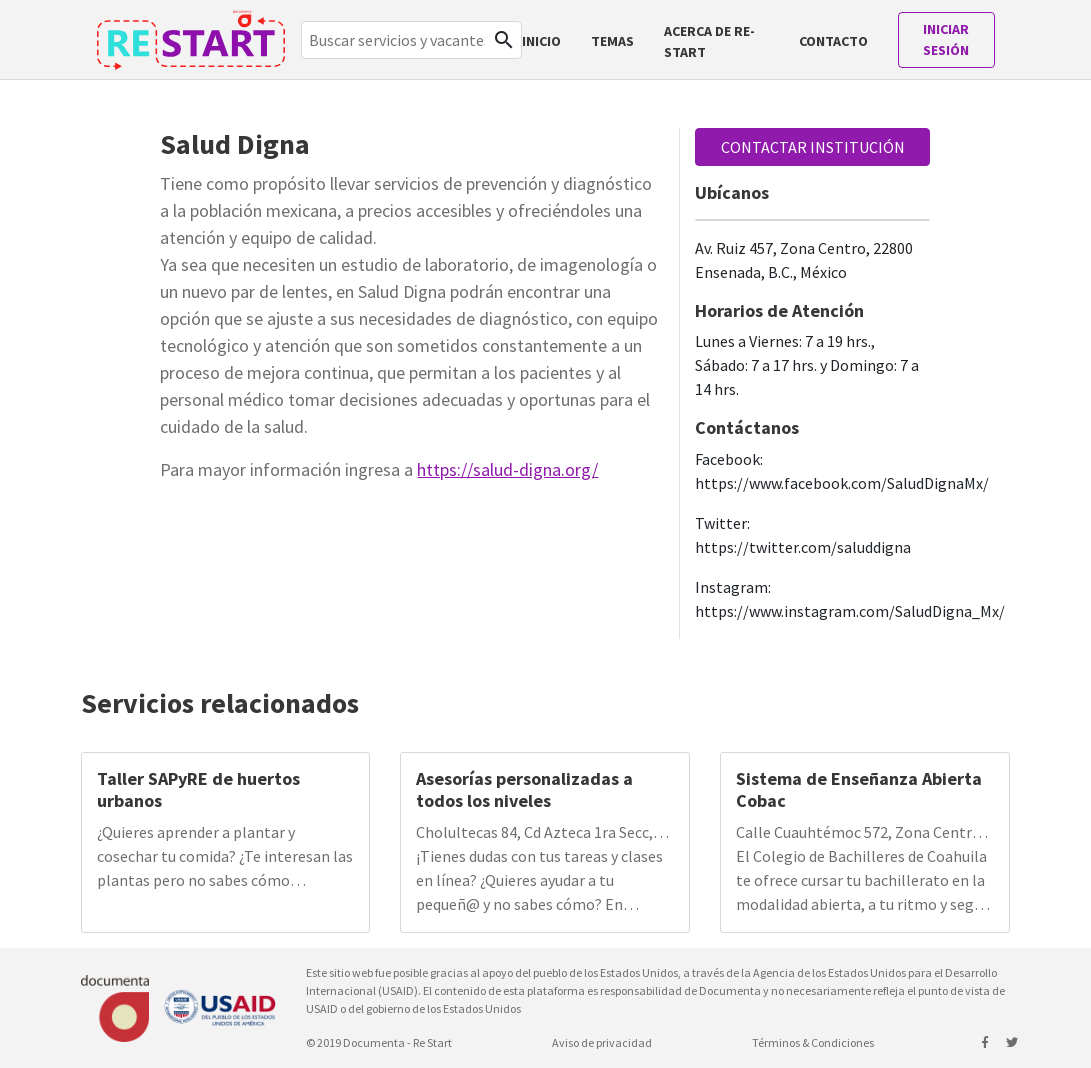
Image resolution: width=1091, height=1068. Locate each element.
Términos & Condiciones (813, 1042)
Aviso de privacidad (602, 1042)
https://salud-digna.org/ (507, 469)
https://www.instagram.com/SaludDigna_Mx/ (850, 611)
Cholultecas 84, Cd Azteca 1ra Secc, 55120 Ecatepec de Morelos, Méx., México (534, 833)
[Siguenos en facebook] (986, 1042)
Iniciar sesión (946, 39)
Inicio (541, 41)
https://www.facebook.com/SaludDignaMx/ (842, 483)
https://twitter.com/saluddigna (803, 547)
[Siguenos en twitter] (1012, 1042)
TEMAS (612, 41)
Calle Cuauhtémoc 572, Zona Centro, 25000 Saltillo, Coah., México (860, 833)
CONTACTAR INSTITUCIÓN (813, 147)
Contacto (833, 41)
